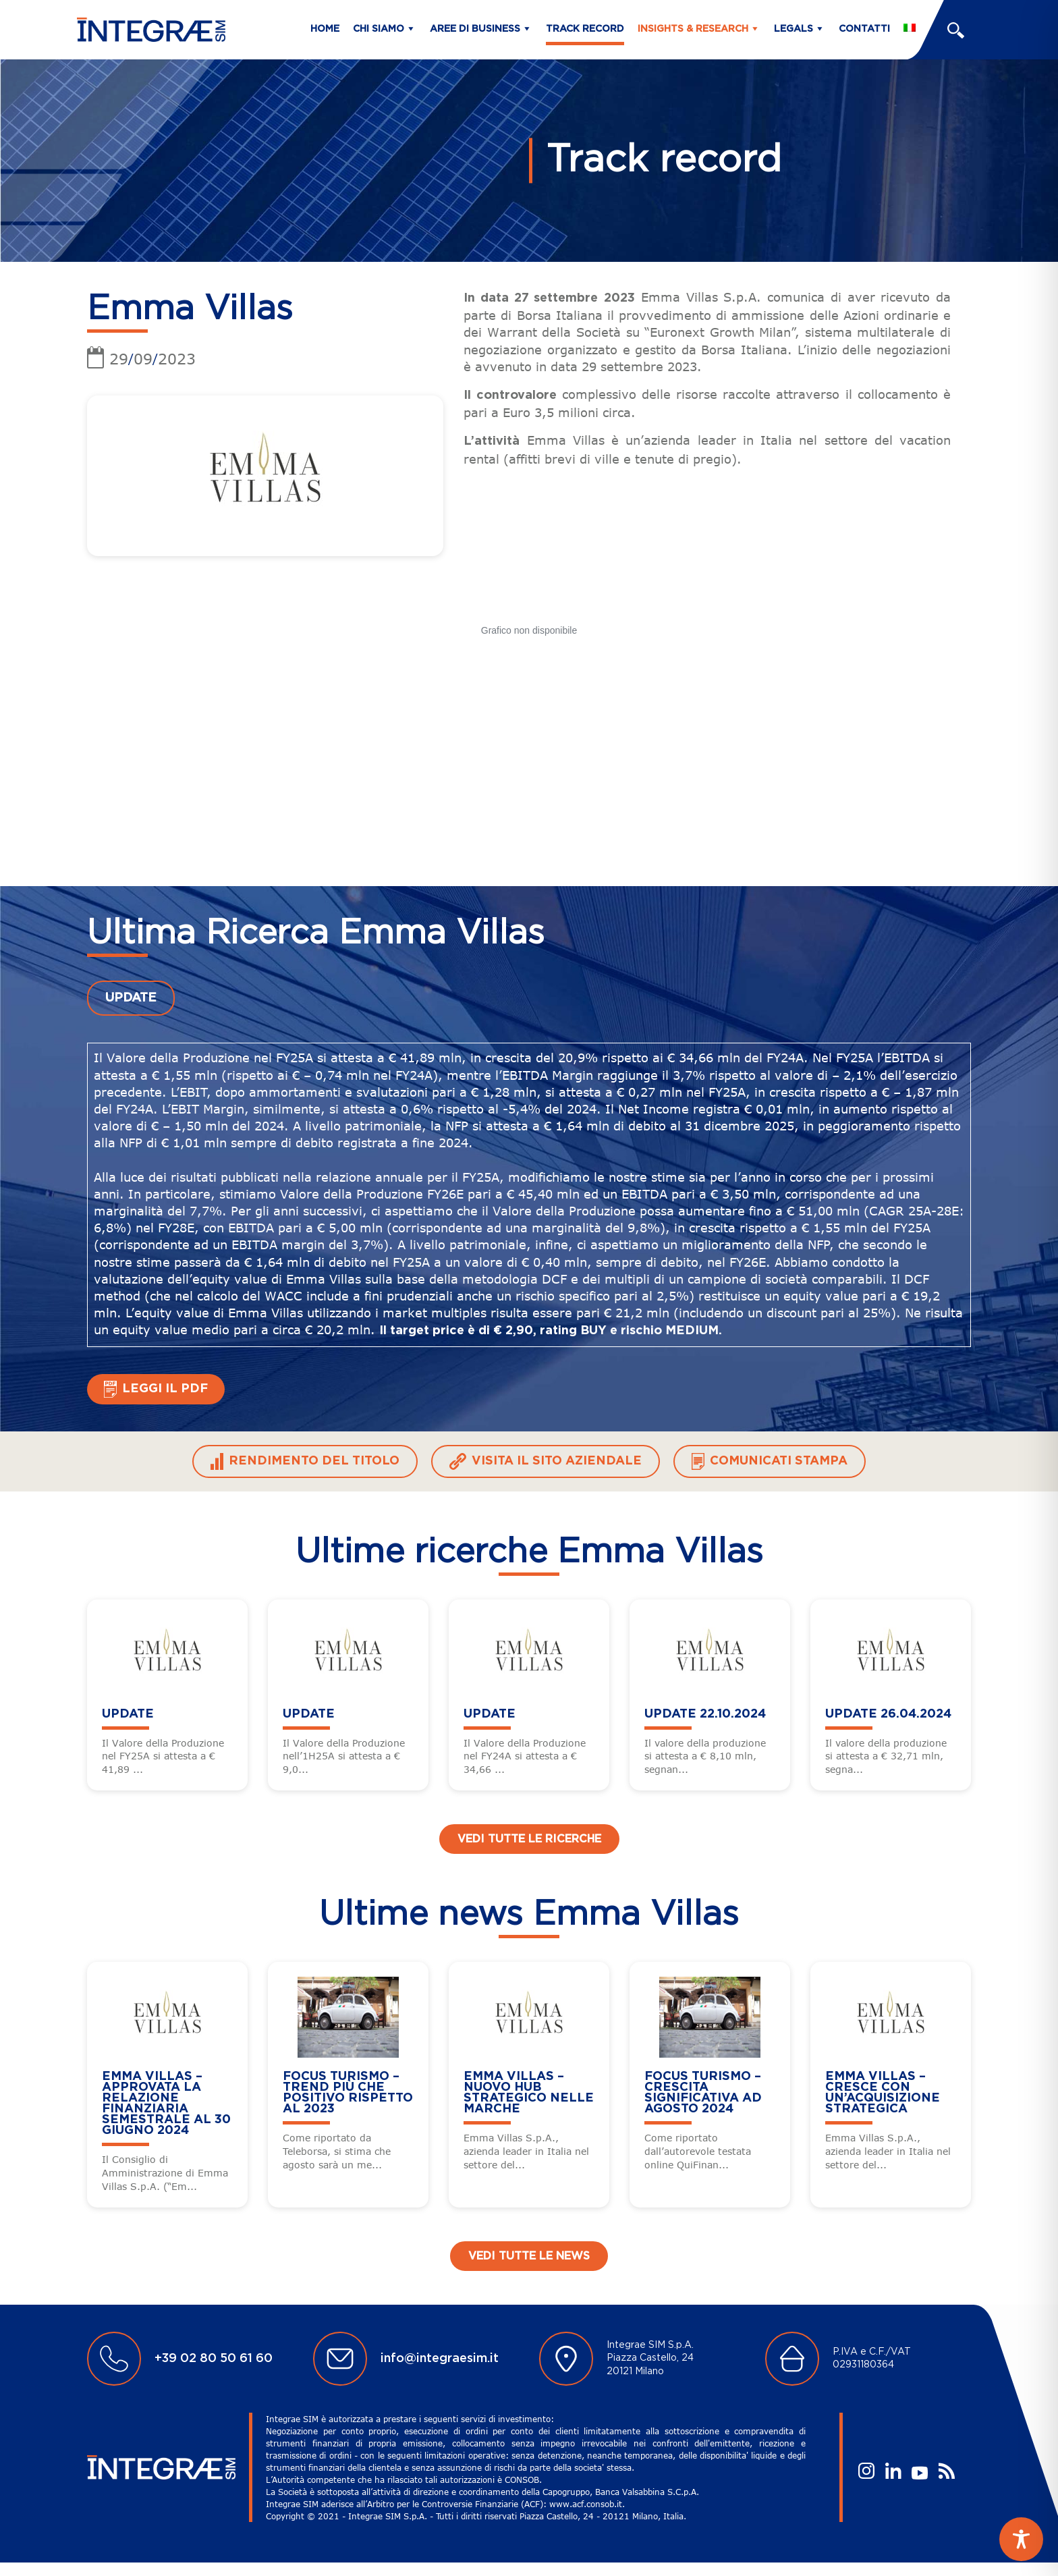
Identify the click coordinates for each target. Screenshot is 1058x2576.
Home (324, 29)
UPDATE (131, 998)
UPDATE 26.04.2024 (888, 1714)
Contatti (864, 29)
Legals (793, 29)
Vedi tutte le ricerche (529, 1839)
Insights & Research (693, 29)
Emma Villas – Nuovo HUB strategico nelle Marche (529, 2092)
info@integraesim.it (440, 2359)
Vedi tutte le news (529, 2256)
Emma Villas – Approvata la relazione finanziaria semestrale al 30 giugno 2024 (166, 2103)
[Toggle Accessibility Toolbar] (1021, 2539)
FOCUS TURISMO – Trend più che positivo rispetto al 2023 (348, 2092)
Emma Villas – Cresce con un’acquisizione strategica (882, 2092)
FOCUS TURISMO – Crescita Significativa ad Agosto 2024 (703, 2092)
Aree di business (475, 29)
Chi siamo (378, 29)
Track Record (585, 29)
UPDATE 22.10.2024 (705, 1714)
